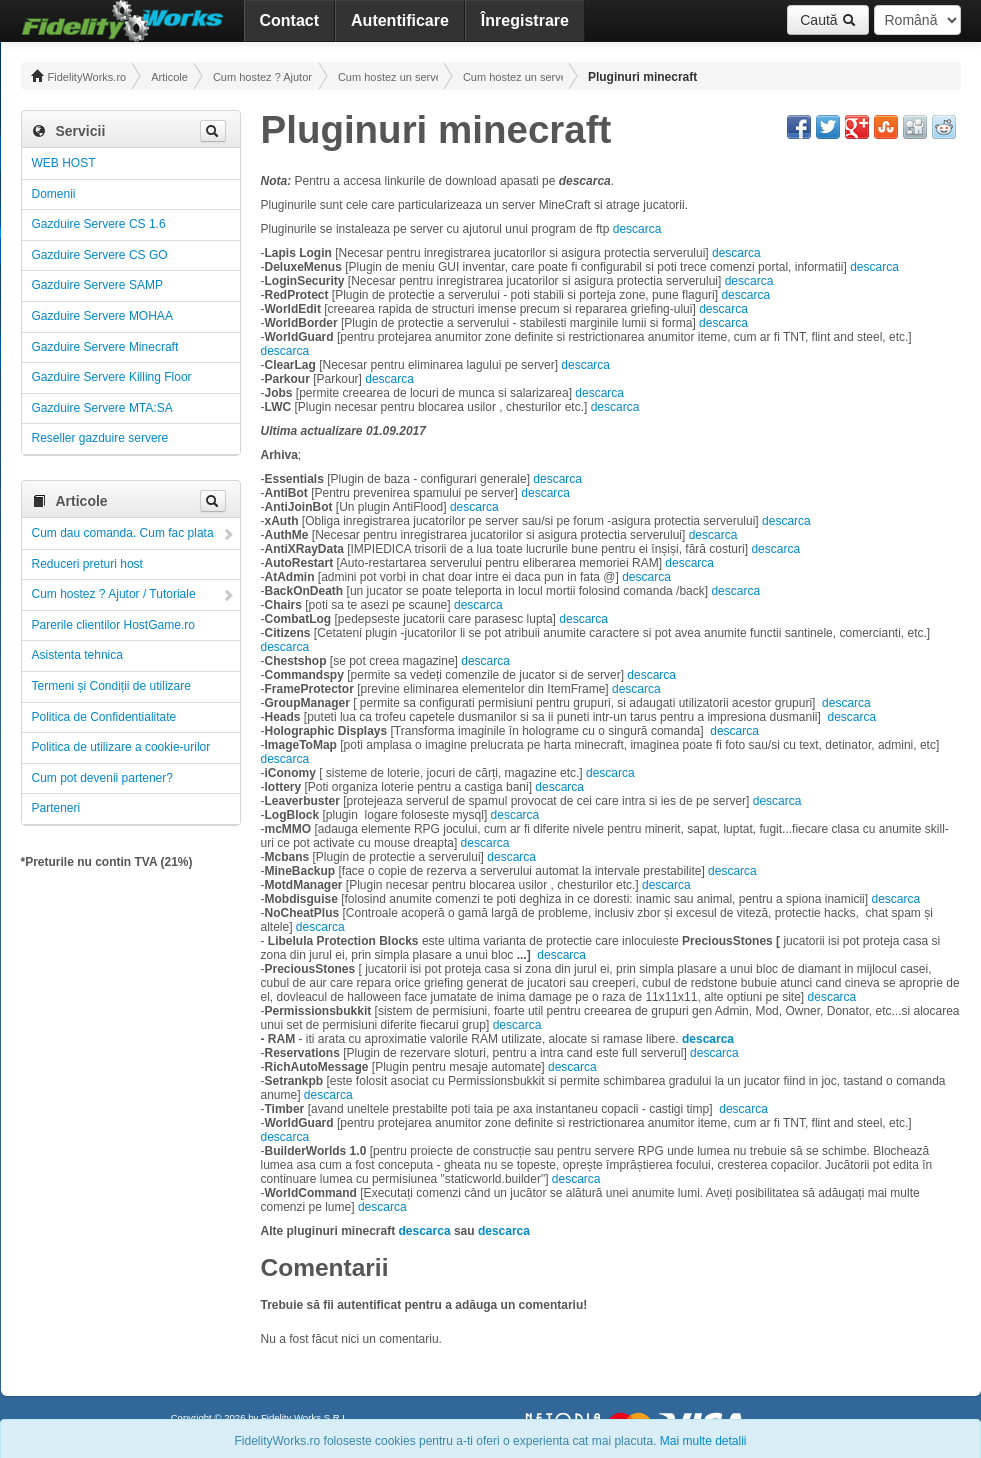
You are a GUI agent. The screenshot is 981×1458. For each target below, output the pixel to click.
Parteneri (56, 808)
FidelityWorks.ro (79, 76)
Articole (169, 77)
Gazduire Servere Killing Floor (112, 377)
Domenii (54, 194)
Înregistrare (525, 20)
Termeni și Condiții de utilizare (111, 686)
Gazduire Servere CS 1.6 (99, 224)
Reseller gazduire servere (100, 438)
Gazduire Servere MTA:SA (102, 408)
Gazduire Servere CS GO (100, 255)
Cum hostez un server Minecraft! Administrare (513, 77)
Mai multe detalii (703, 1441)
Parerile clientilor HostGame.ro (113, 625)
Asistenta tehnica (77, 655)
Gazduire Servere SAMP (97, 285)
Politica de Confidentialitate (104, 717)
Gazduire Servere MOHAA (102, 316)
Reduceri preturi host (87, 564)
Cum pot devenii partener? (102, 778)
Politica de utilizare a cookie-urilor (121, 747)
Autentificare (400, 20)
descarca (637, 229)
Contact (290, 20)
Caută (827, 20)
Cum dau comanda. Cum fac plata (123, 533)
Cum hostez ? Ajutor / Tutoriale (263, 77)
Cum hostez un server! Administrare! (388, 77)
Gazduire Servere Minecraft (105, 347)
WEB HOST (64, 163)
